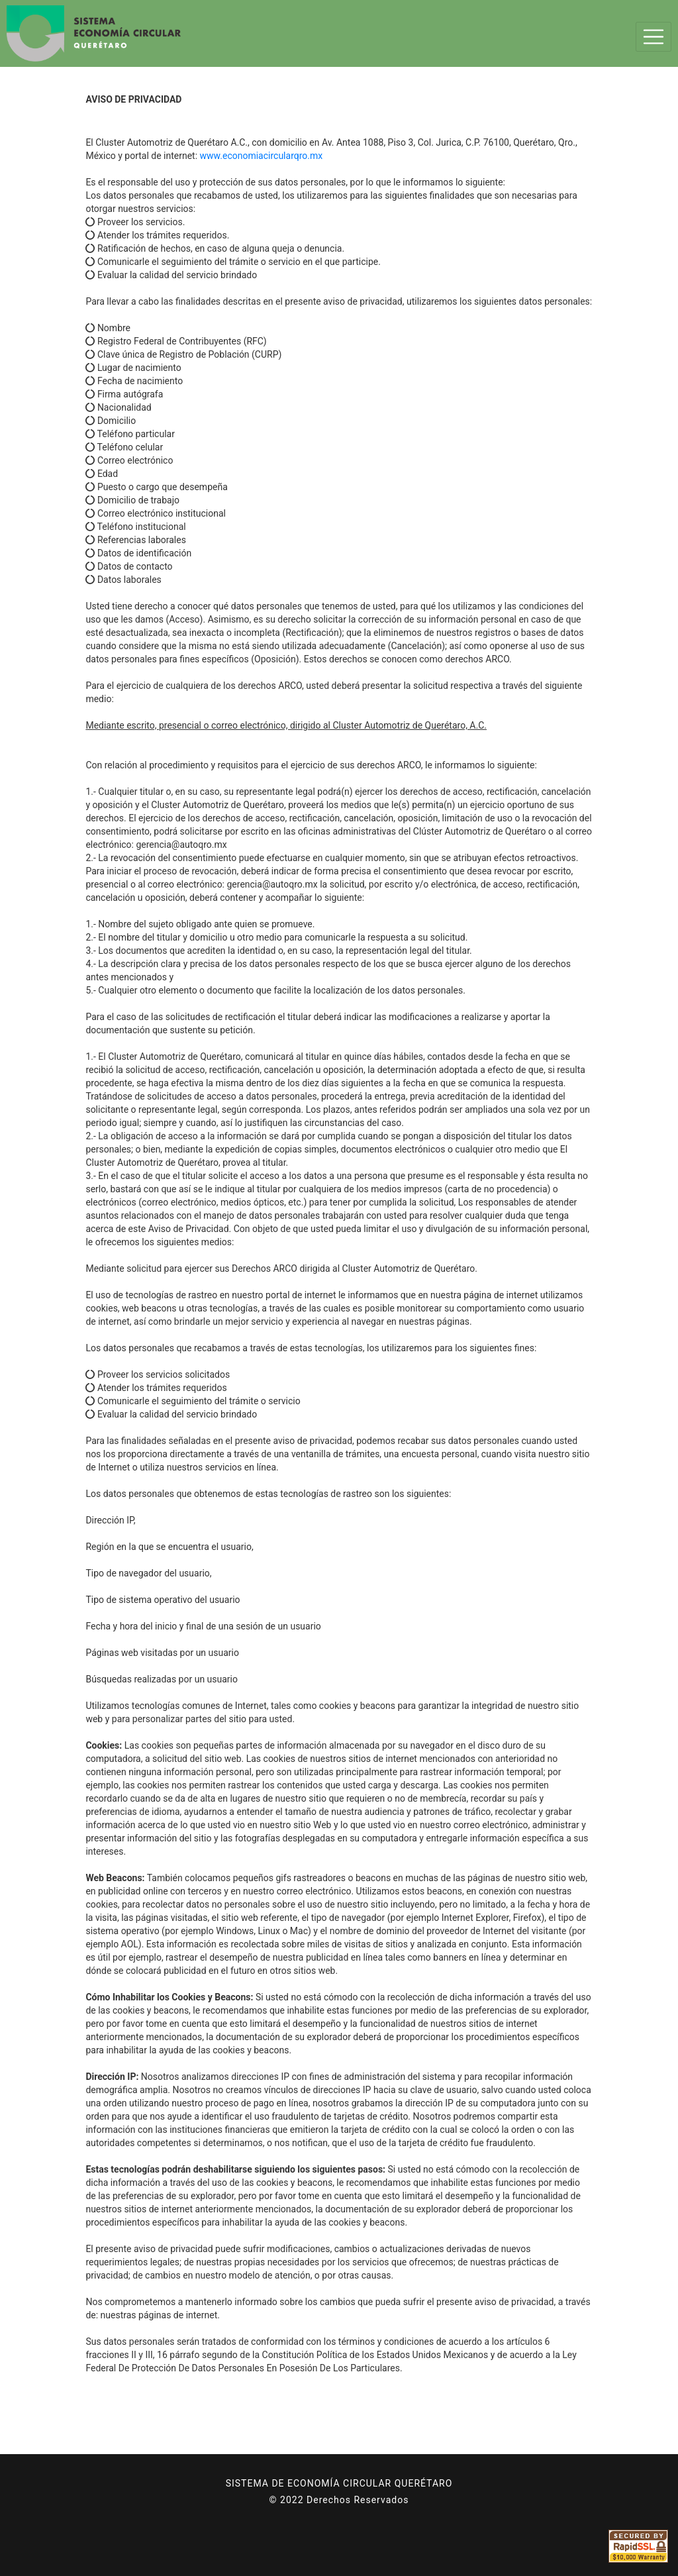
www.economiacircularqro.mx (261, 155)
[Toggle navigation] (654, 37)
